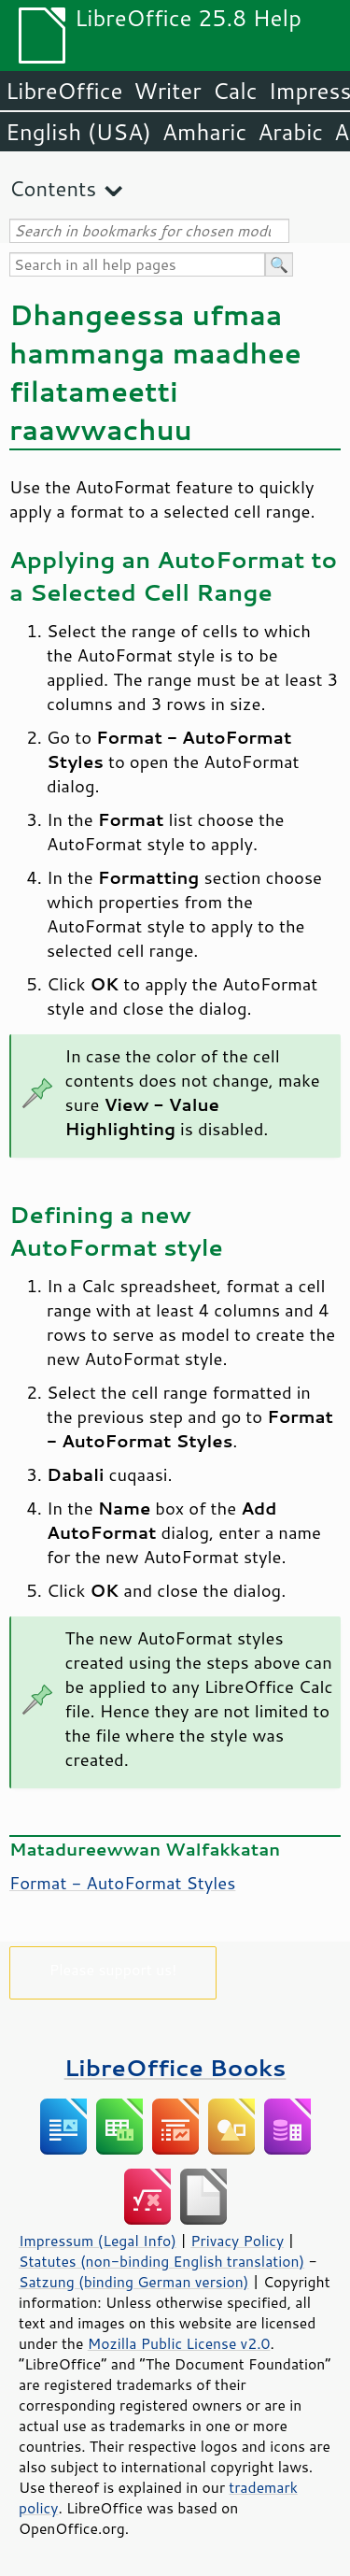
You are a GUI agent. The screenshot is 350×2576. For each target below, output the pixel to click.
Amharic (204, 132)
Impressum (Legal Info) (97, 2240)
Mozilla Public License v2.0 (179, 2343)
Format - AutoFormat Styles (122, 1883)
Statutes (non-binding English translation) (161, 2261)
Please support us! (113, 1969)
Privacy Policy (237, 2240)
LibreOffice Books (175, 2067)
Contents (52, 188)
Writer (167, 91)
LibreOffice (64, 91)
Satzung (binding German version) (134, 2281)
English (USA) (78, 132)
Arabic (290, 132)
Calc (235, 91)
